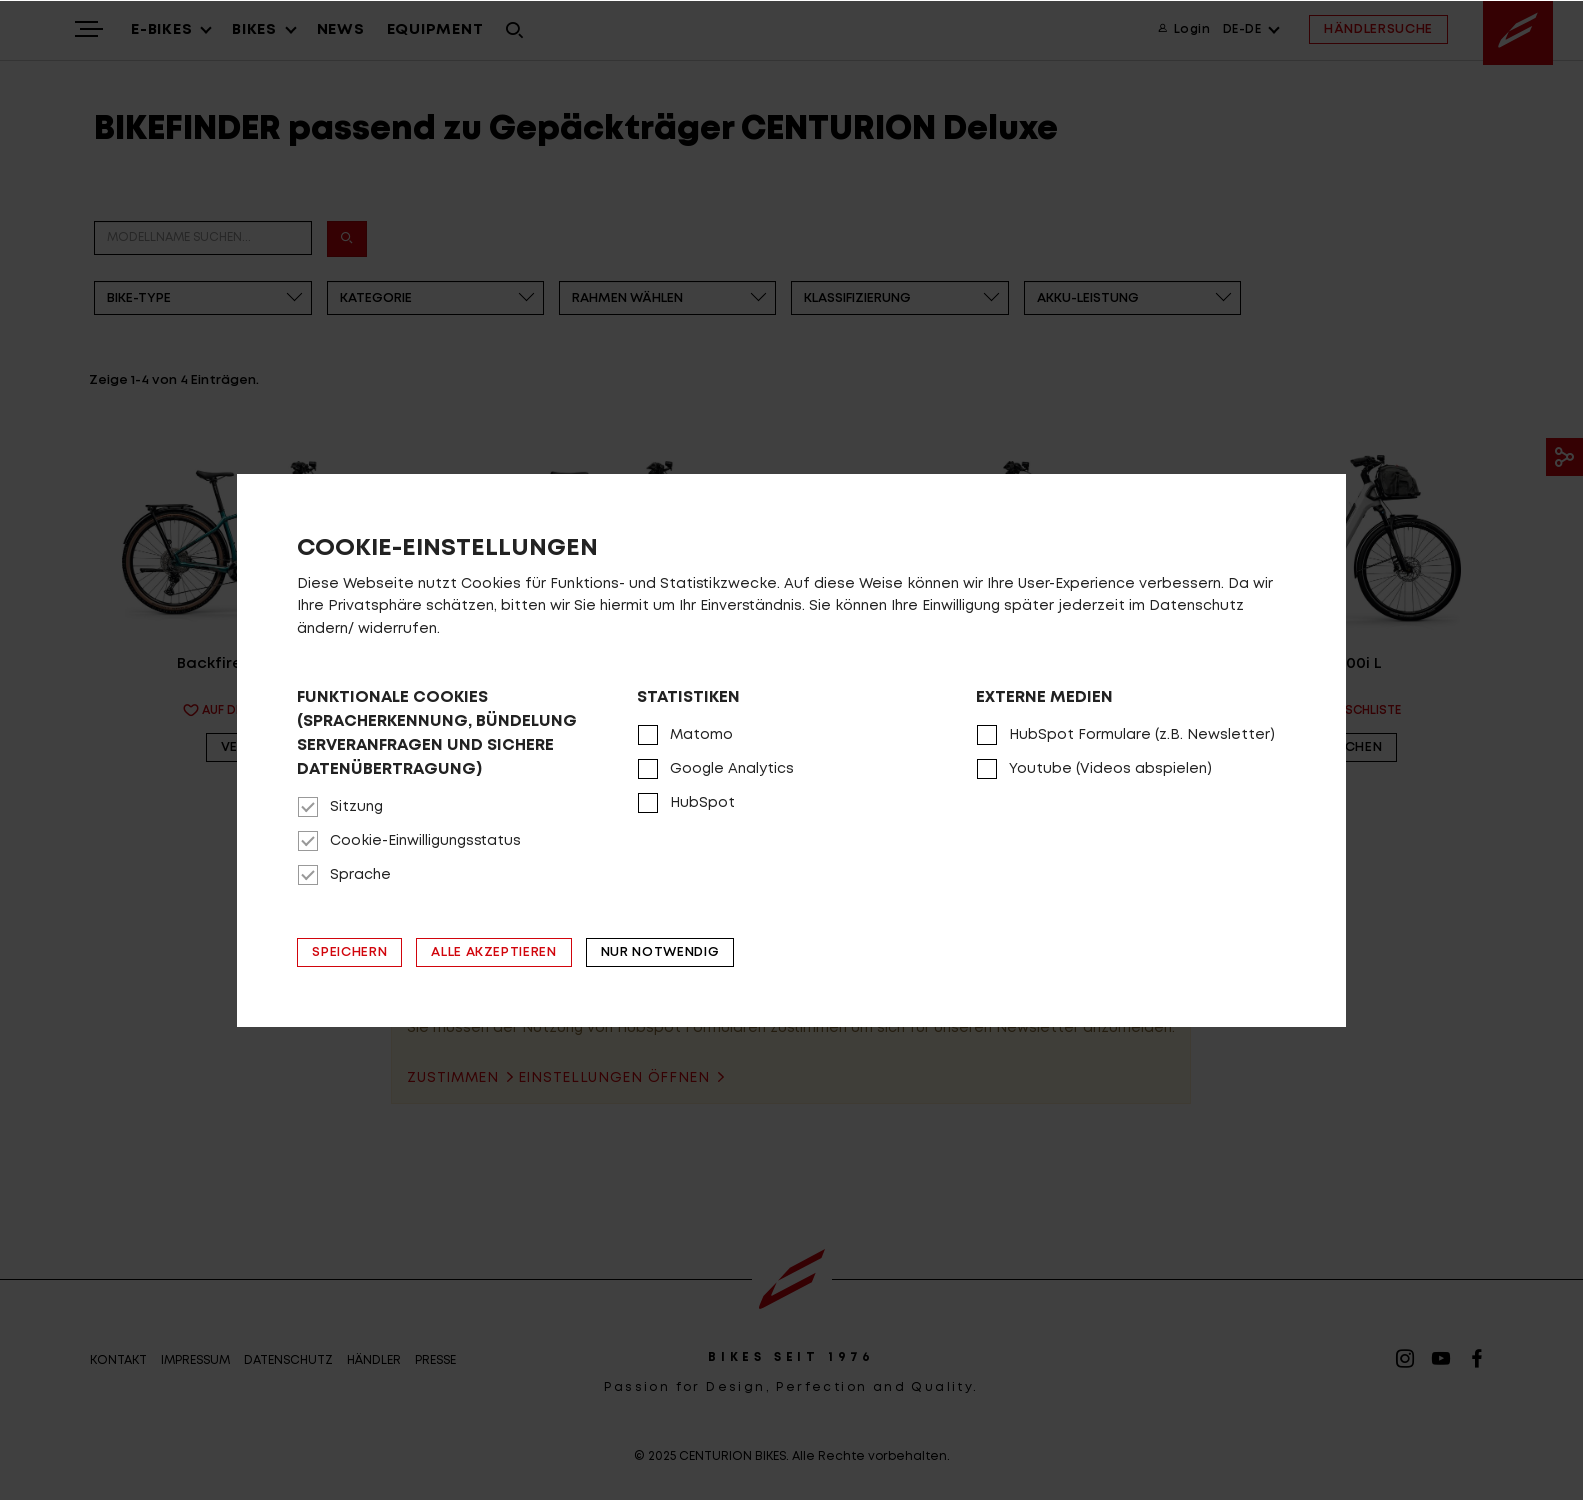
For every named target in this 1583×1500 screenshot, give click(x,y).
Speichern (349, 952)
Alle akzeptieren (493, 952)
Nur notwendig (660, 952)
